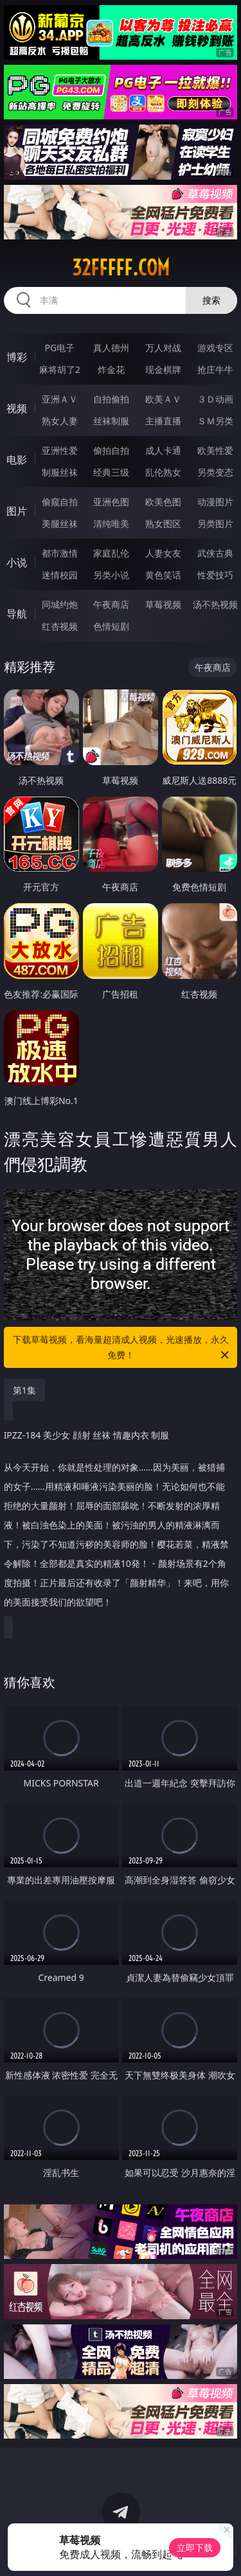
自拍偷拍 (111, 399)
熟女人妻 (60, 421)
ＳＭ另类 (215, 421)
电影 (16, 460)
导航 (16, 614)
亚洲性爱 (60, 450)
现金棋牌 (163, 369)
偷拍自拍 (111, 450)
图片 (16, 511)
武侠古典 (215, 553)
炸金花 (111, 369)
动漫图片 (215, 502)
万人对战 (163, 347)
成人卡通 (163, 450)
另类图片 (215, 523)
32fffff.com (121, 268)
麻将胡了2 (59, 369)
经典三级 (111, 472)
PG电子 (59, 347)
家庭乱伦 (111, 553)
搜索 (211, 300)
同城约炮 (60, 604)
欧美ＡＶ (163, 399)
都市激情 (60, 553)
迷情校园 (60, 575)
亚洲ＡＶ (60, 399)
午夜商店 (111, 604)
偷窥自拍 (60, 502)
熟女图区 (163, 523)
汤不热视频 (215, 604)
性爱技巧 (215, 575)
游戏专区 (215, 347)
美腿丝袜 (60, 523)
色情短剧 (111, 626)
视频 (16, 408)
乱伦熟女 (163, 472)
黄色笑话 (163, 575)
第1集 (24, 1390)
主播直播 (163, 421)
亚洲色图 (111, 502)
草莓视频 (163, 604)
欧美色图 (163, 502)
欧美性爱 (215, 450)
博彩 (16, 357)
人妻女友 (163, 553)
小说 (16, 562)
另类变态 (215, 472)
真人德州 (111, 347)
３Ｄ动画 (215, 399)
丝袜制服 (111, 421)
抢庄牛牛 (215, 369)
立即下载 (195, 2547)
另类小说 (111, 575)
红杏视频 (60, 626)
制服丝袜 (60, 472)
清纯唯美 (111, 523)
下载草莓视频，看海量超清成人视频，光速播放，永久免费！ (122, 1348)
